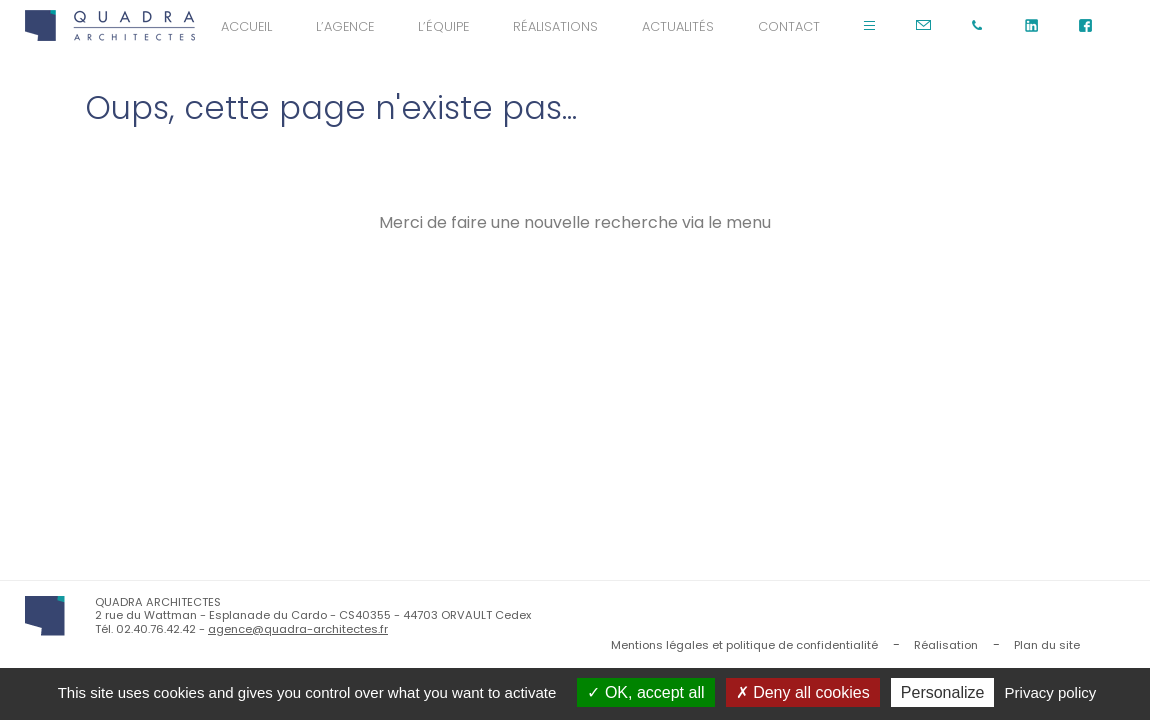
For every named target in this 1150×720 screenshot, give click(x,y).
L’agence (345, 26)
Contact (789, 26)
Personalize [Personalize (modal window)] (943, 692)
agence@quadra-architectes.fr (298, 629)
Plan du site (1047, 645)
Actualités (678, 26)
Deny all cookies (803, 692)
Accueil (246, 26)
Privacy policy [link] (1051, 692)
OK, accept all (645, 692)
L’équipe (443, 26)
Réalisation (946, 645)
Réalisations (555, 26)
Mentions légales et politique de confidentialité (744, 645)
